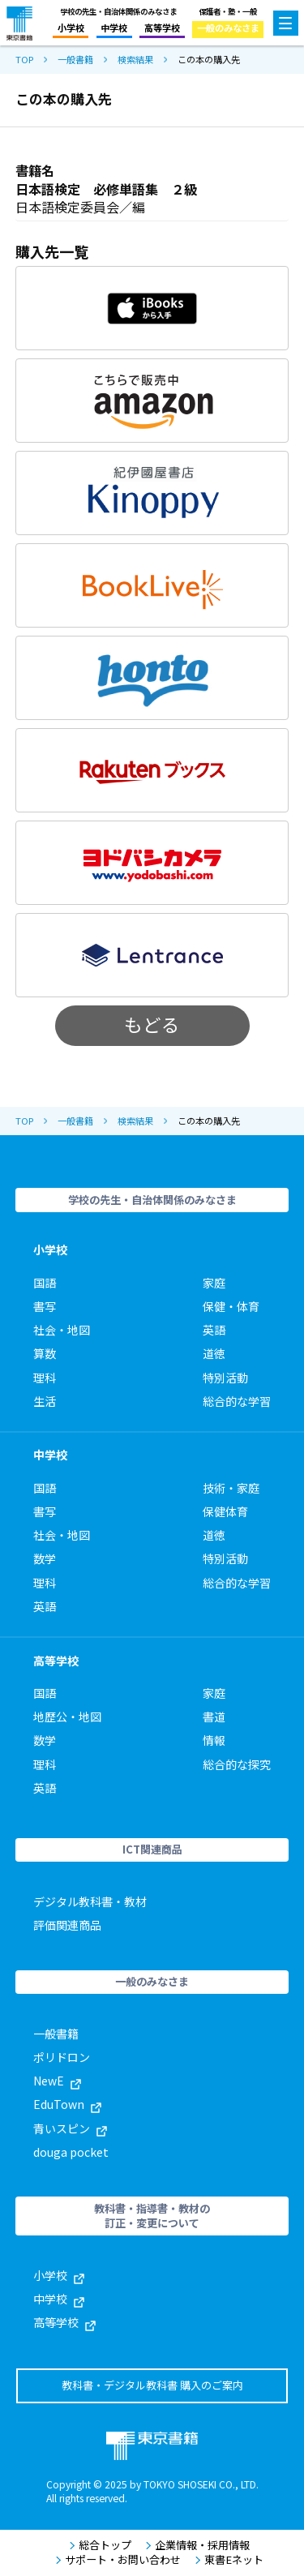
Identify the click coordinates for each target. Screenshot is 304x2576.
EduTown (67, 2104)
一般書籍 (75, 60)
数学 (44, 1558)
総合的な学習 (237, 1401)
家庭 (214, 1283)
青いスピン (70, 2128)
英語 (214, 1330)
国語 (44, 1283)
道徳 (214, 1353)
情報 (214, 1740)
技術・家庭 (231, 1488)
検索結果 (135, 60)
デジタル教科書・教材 (90, 1901)
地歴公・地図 (67, 1716)
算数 (44, 1353)
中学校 (114, 27)
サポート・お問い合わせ (118, 2559)
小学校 (71, 27)
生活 (44, 1401)
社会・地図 (61, 1330)
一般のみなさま (228, 27)
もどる (152, 1024)
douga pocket (71, 2152)
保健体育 (225, 1511)
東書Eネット (229, 2559)
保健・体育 (231, 1306)
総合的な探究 (237, 1764)
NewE (57, 2080)
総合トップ (100, 2545)
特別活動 (225, 1377)
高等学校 (162, 27)
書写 (44, 1306)
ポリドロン (61, 2057)
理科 (44, 1377)
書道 (214, 1716)
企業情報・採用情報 (197, 2545)
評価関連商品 (67, 1925)
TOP (24, 60)
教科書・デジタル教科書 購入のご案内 (152, 2385)
